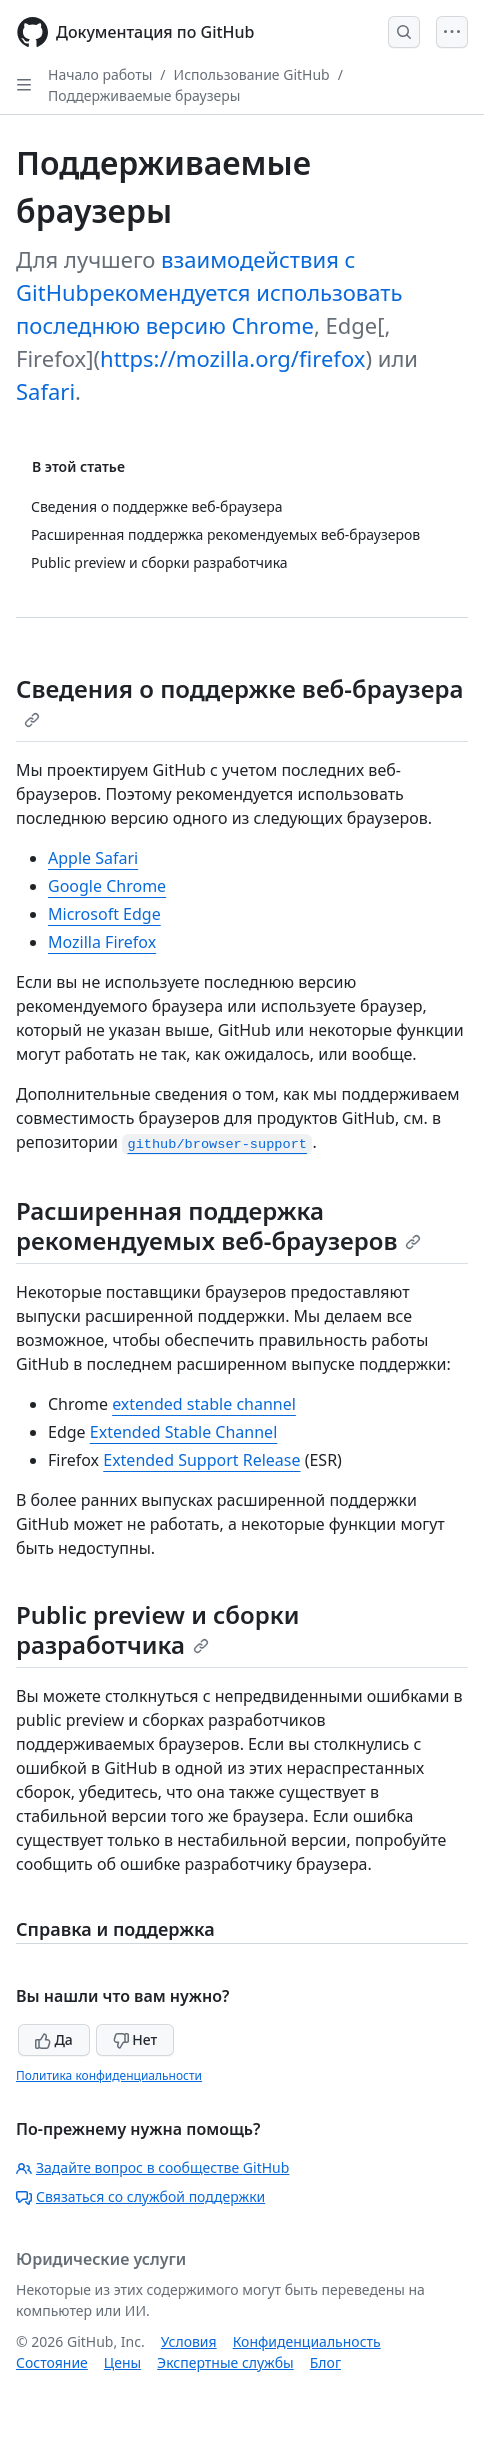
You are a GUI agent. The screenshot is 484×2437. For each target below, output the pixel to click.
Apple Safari (93, 858)
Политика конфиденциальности (109, 2075)
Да (54, 2039)
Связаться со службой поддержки (140, 2196)
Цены (122, 2362)
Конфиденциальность (307, 2341)
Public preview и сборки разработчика (157, 1629)
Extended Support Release (201, 1460)
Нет (135, 2039)
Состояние (52, 2362)
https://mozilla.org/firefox (232, 358)
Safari (45, 391)
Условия (189, 2341)
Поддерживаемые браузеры (144, 95)
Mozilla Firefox (102, 942)
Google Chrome (107, 886)
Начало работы (100, 74)
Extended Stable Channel (184, 1432)
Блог (325, 2362)
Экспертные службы (225, 2362)
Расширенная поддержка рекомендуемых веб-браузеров (218, 1225)
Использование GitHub (252, 74)
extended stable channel (204, 1404)
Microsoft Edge (104, 914)
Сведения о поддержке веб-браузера (239, 700)
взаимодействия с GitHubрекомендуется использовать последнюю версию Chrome (209, 292)
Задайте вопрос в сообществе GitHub (152, 2167)
